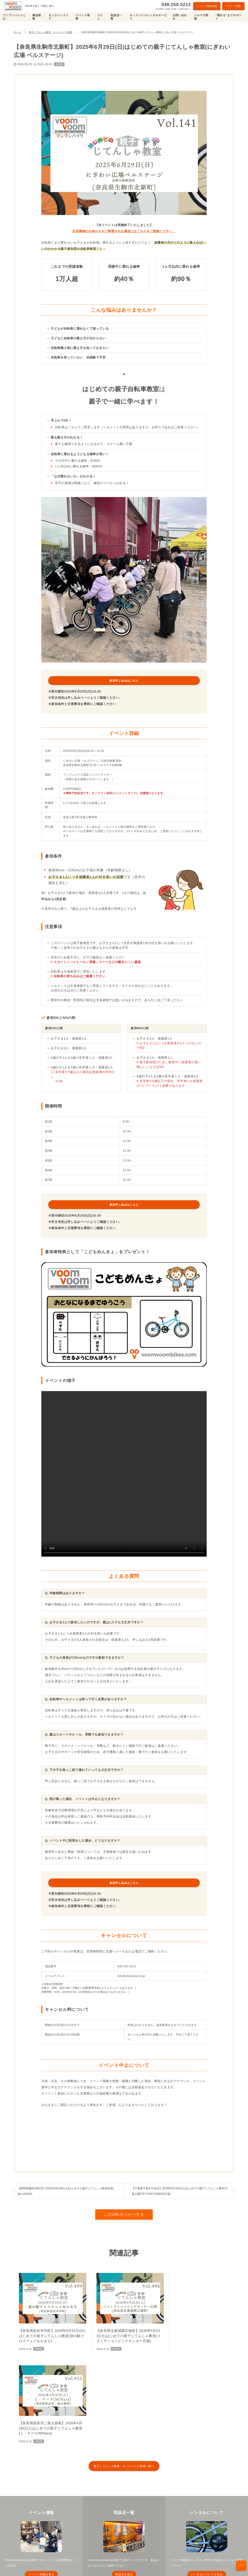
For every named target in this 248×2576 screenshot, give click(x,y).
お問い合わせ (180, 17)
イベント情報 (233, 6)
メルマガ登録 (201, 17)
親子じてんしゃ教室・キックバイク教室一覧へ (124, 2372)
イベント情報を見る (41, 2480)
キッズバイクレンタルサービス (148, 17)
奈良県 (59, 64)
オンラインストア (59, 17)
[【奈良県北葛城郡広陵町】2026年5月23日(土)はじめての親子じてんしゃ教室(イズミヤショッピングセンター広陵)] (124, 2311)
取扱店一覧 (116, 17)
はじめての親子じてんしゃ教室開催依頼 (40, 2546)
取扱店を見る (124, 2480)
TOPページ (23, 2540)
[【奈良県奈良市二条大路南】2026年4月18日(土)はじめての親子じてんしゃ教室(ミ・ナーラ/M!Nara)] (197, 2311)
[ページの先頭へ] (241, 2565)
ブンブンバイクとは (14, 17)
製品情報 (36, 17)
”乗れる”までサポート (229, 17)
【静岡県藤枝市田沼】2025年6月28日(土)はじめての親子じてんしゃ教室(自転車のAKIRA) (66, 2191)
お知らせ (204, 2540)
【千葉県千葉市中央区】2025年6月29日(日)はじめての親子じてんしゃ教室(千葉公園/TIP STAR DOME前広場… (180, 2191)
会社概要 (101, 2546)
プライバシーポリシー (128, 2546)
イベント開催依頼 (207, 6)
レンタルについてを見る (207, 2480)
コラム (100, 17)
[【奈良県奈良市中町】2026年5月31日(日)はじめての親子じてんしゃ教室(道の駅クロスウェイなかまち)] (50, 2311)
